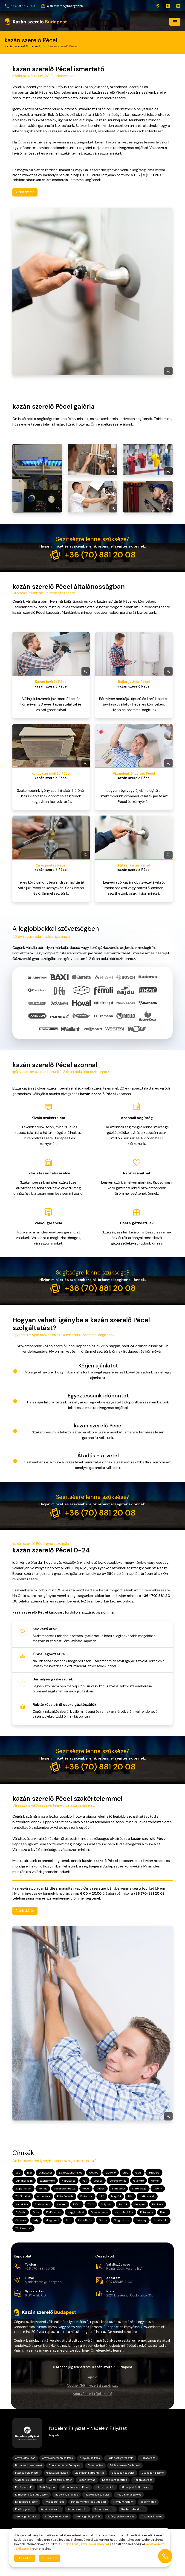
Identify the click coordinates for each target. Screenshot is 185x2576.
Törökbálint (22, 2196)
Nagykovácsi (76, 2212)
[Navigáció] (174, 22)
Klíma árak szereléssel (75, 2487)
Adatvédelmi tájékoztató (92, 2394)
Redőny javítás (24, 2509)
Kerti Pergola (47, 2487)
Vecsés (98, 2180)
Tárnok (123, 2204)
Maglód (116, 2196)
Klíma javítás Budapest (135, 2487)
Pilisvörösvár (65, 2196)
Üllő (101, 2196)
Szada (103, 2220)
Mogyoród (52, 2220)
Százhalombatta (64, 2188)
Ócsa (36, 2212)
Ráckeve (157, 2204)
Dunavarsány (99, 2212)
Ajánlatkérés (25, 192)
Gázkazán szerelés (123, 2472)
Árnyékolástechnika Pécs (57, 2458)
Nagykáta (21, 2204)
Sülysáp (20, 2220)
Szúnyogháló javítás (88, 2516)
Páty (36, 2220)
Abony (157, 2188)
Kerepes (139, 2204)
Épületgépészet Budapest (65, 2465)
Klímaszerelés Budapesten (31, 2494)
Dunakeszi (45, 2172)
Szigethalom (23, 2188)
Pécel (86, 2188)
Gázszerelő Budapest (28, 2479)
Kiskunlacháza (124, 2212)
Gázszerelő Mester (60, 2479)
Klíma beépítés (105, 2487)
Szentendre (47, 2180)
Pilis (130, 2196)
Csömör (20, 2212)
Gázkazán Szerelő (153, 2472)
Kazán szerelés (143, 2479)
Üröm (163, 2212)
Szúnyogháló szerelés (120, 2516)
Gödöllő (110, 2172)
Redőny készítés (50, 2509)
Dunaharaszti (24, 2180)
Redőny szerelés (77, 2509)
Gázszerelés (147, 2458)
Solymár (106, 2204)
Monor (155, 2180)
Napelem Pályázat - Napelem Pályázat (88, 2428)
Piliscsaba (146, 2212)
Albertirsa (43, 2196)
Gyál (138, 2172)
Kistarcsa (86, 2196)
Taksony (141, 2220)
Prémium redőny (123, 2501)
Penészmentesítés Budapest (88, 2501)
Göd (125, 2172)
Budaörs (153, 2172)
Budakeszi (118, 2188)
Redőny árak (148, 2501)
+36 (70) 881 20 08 (40, 2268)
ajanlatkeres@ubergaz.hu (44, 2282)
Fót (84, 2180)
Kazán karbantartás (114, 2479)
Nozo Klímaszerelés (128, 2494)
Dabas (100, 2188)
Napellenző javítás (66, 2494)
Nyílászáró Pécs (54, 2501)
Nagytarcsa (121, 2220)
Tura (68, 2220)
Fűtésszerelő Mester (27, 2472)
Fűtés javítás (95, 2465)
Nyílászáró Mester (26, 2501)
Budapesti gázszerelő (120, 2458)
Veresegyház (118, 2180)
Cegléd (93, 2172)
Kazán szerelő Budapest (22, 46)
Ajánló (92, 2377)
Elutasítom (49, 2558)
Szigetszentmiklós (70, 2172)
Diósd (77, 2204)
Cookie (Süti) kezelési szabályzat (92, 2385)
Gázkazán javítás (57, 2472)
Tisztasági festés (151, 2516)
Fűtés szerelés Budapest (125, 2465)
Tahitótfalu (160, 2220)
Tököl (90, 2204)
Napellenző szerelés (97, 2494)
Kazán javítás (86, 2479)
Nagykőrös (68, 2180)
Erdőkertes (53, 2212)
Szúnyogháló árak (26, 2516)
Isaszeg (61, 2204)
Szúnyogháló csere (56, 2516)
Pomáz (42, 2188)
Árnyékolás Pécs (25, 2458)
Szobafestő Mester (133, 2509)
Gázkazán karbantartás (89, 2472)
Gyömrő (138, 2180)
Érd (29, 2172)
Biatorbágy (139, 2188)
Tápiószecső (23, 2228)
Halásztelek (147, 2196)
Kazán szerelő (23, 2487)
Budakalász (42, 2204)
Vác (17, 2172)
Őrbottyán (85, 2220)
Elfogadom (24, 2558)
